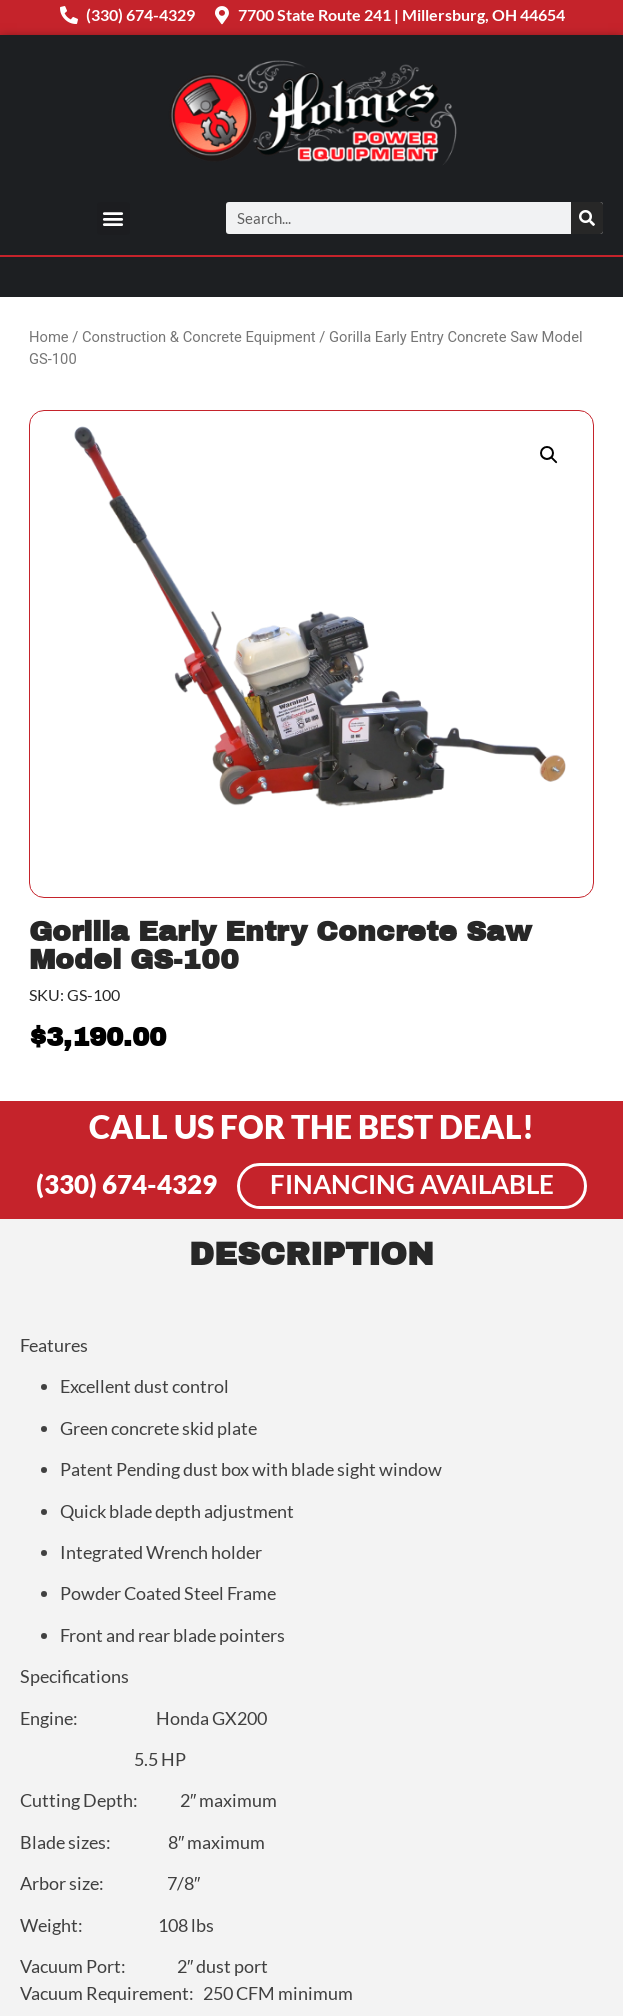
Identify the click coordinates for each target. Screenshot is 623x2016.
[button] (113, 218)
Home (49, 337)
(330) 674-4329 (126, 1184)
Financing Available (412, 1184)
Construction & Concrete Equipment (199, 337)
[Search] (587, 218)
